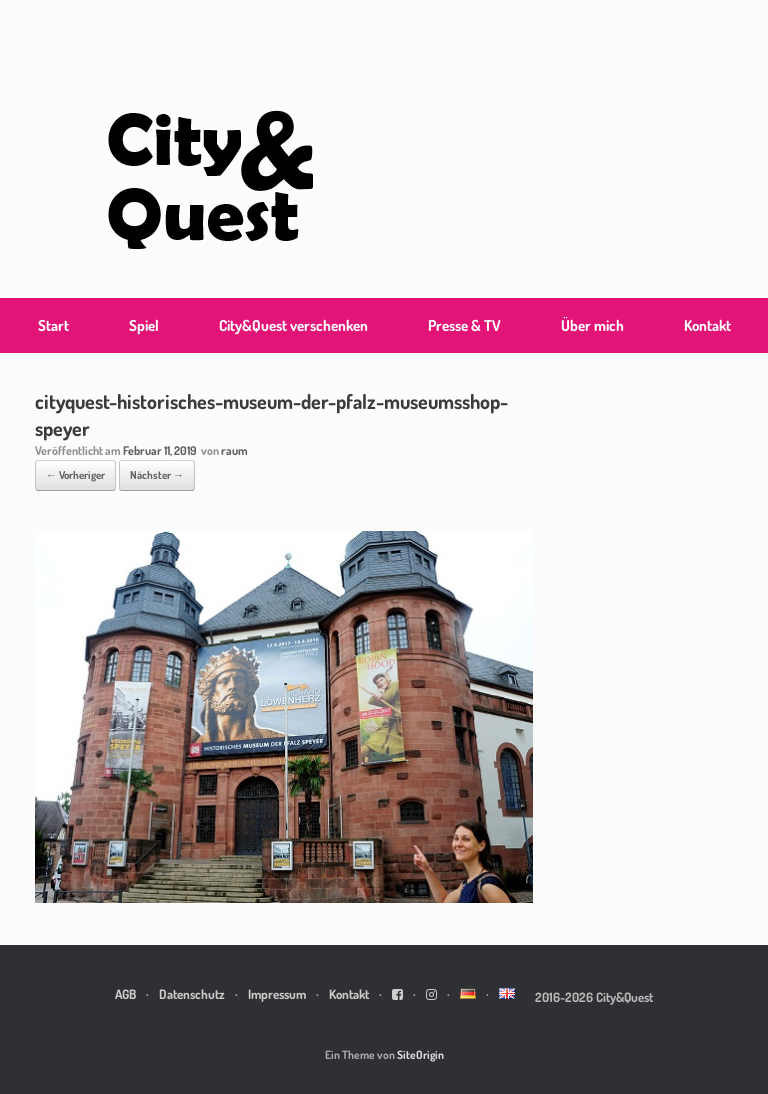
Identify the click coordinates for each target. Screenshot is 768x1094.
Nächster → (157, 475)
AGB (125, 994)
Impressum (277, 994)
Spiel (144, 325)
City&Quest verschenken (293, 325)
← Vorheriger (75, 475)
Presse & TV (464, 325)
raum (234, 450)
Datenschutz (192, 994)
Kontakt (707, 325)
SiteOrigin (420, 1054)
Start (53, 325)
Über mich (592, 325)
